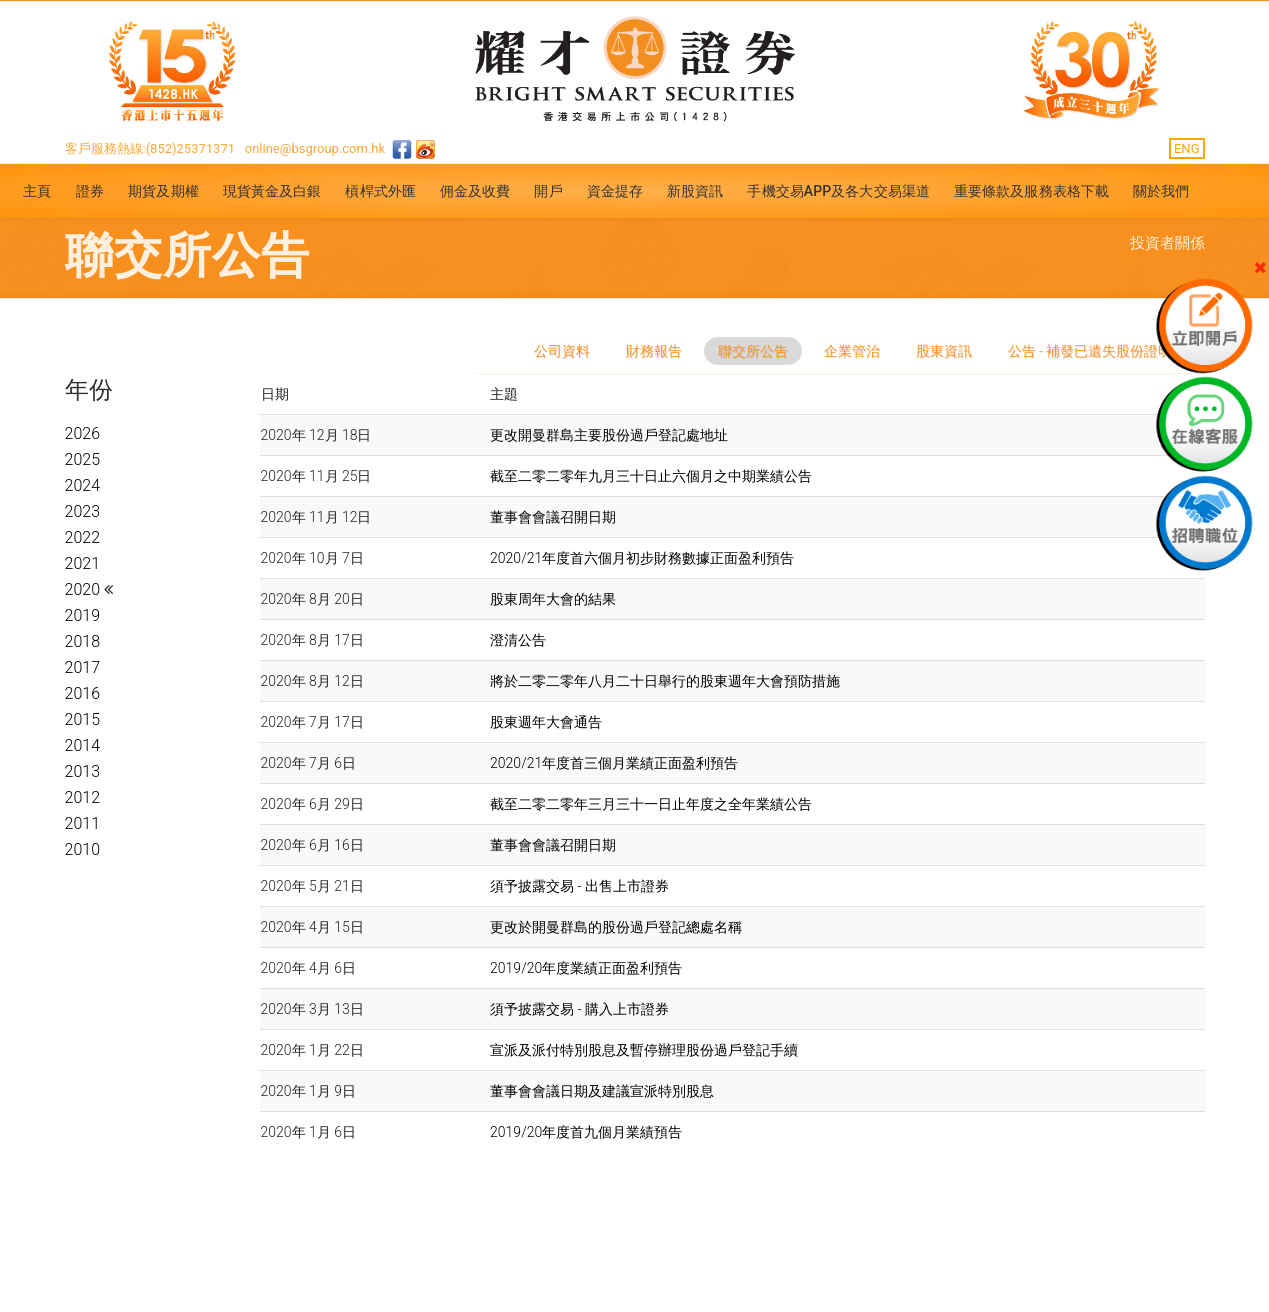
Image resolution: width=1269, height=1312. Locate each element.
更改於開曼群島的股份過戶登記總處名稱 (616, 927)
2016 (83, 693)
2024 (83, 485)
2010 (83, 849)
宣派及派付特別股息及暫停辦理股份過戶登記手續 (644, 1050)
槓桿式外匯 (380, 191)
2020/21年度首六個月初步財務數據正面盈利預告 (642, 558)
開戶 (548, 191)
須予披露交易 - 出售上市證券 (579, 886)
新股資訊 (695, 191)
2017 (83, 667)
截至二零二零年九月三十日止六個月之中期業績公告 (651, 476)
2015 (83, 719)
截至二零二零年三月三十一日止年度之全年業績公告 (651, 804)
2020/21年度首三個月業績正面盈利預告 (614, 763)
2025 (83, 459)
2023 (83, 511)
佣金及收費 (475, 191)
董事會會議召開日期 (553, 517)
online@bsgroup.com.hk (315, 148)
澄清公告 (518, 640)
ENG (1187, 148)
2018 (83, 641)
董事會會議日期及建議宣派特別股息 (602, 1091)
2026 (83, 433)
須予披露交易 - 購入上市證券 (579, 1009)
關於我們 (1161, 191)
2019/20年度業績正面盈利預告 (586, 968)
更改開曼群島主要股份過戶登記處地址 (609, 435)
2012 (83, 797)
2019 (83, 615)
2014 (83, 745)
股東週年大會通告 (546, 722)
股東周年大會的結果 (553, 599)
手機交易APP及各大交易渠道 (838, 191)
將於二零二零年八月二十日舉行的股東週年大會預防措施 (665, 681)
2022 (83, 537)
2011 (83, 823)
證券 (90, 191)
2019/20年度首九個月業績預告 (586, 1132)
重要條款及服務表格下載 (1031, 191)
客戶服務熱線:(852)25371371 (150, 148)
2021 (83, 563)
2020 (84, 589)
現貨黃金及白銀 (272, 191)
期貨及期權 (163, 191)
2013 (83, 771)
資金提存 (615, 191)
